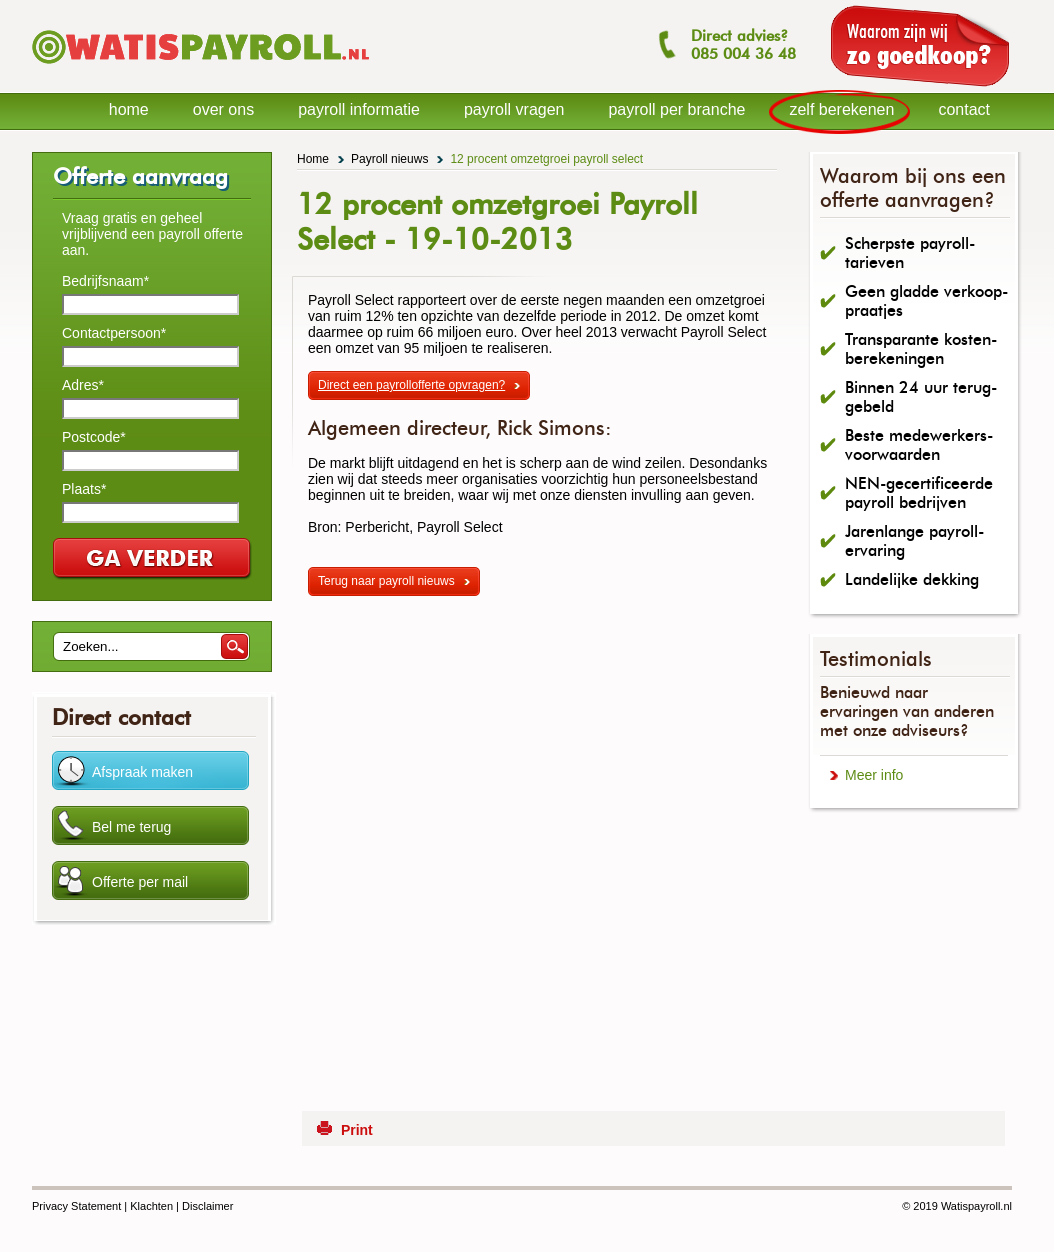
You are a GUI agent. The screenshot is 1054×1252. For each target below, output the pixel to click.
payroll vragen (514, 109)
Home (313, 159)
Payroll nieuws (389, 159)
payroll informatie (359, 109)
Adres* (83, 385)
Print (357, 1130)
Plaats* (84, 489)
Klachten (151, 1206)
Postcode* (94, 437)
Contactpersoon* (114, 333)
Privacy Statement (76, 1206)
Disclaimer (207, 1206)
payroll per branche (676, 109)
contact (964, 109)
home (129, 109)
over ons (223, 109)
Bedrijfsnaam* (105, 281)
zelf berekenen (841, 109)
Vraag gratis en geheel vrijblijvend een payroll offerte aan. (152, 234)
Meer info (874, 775)
